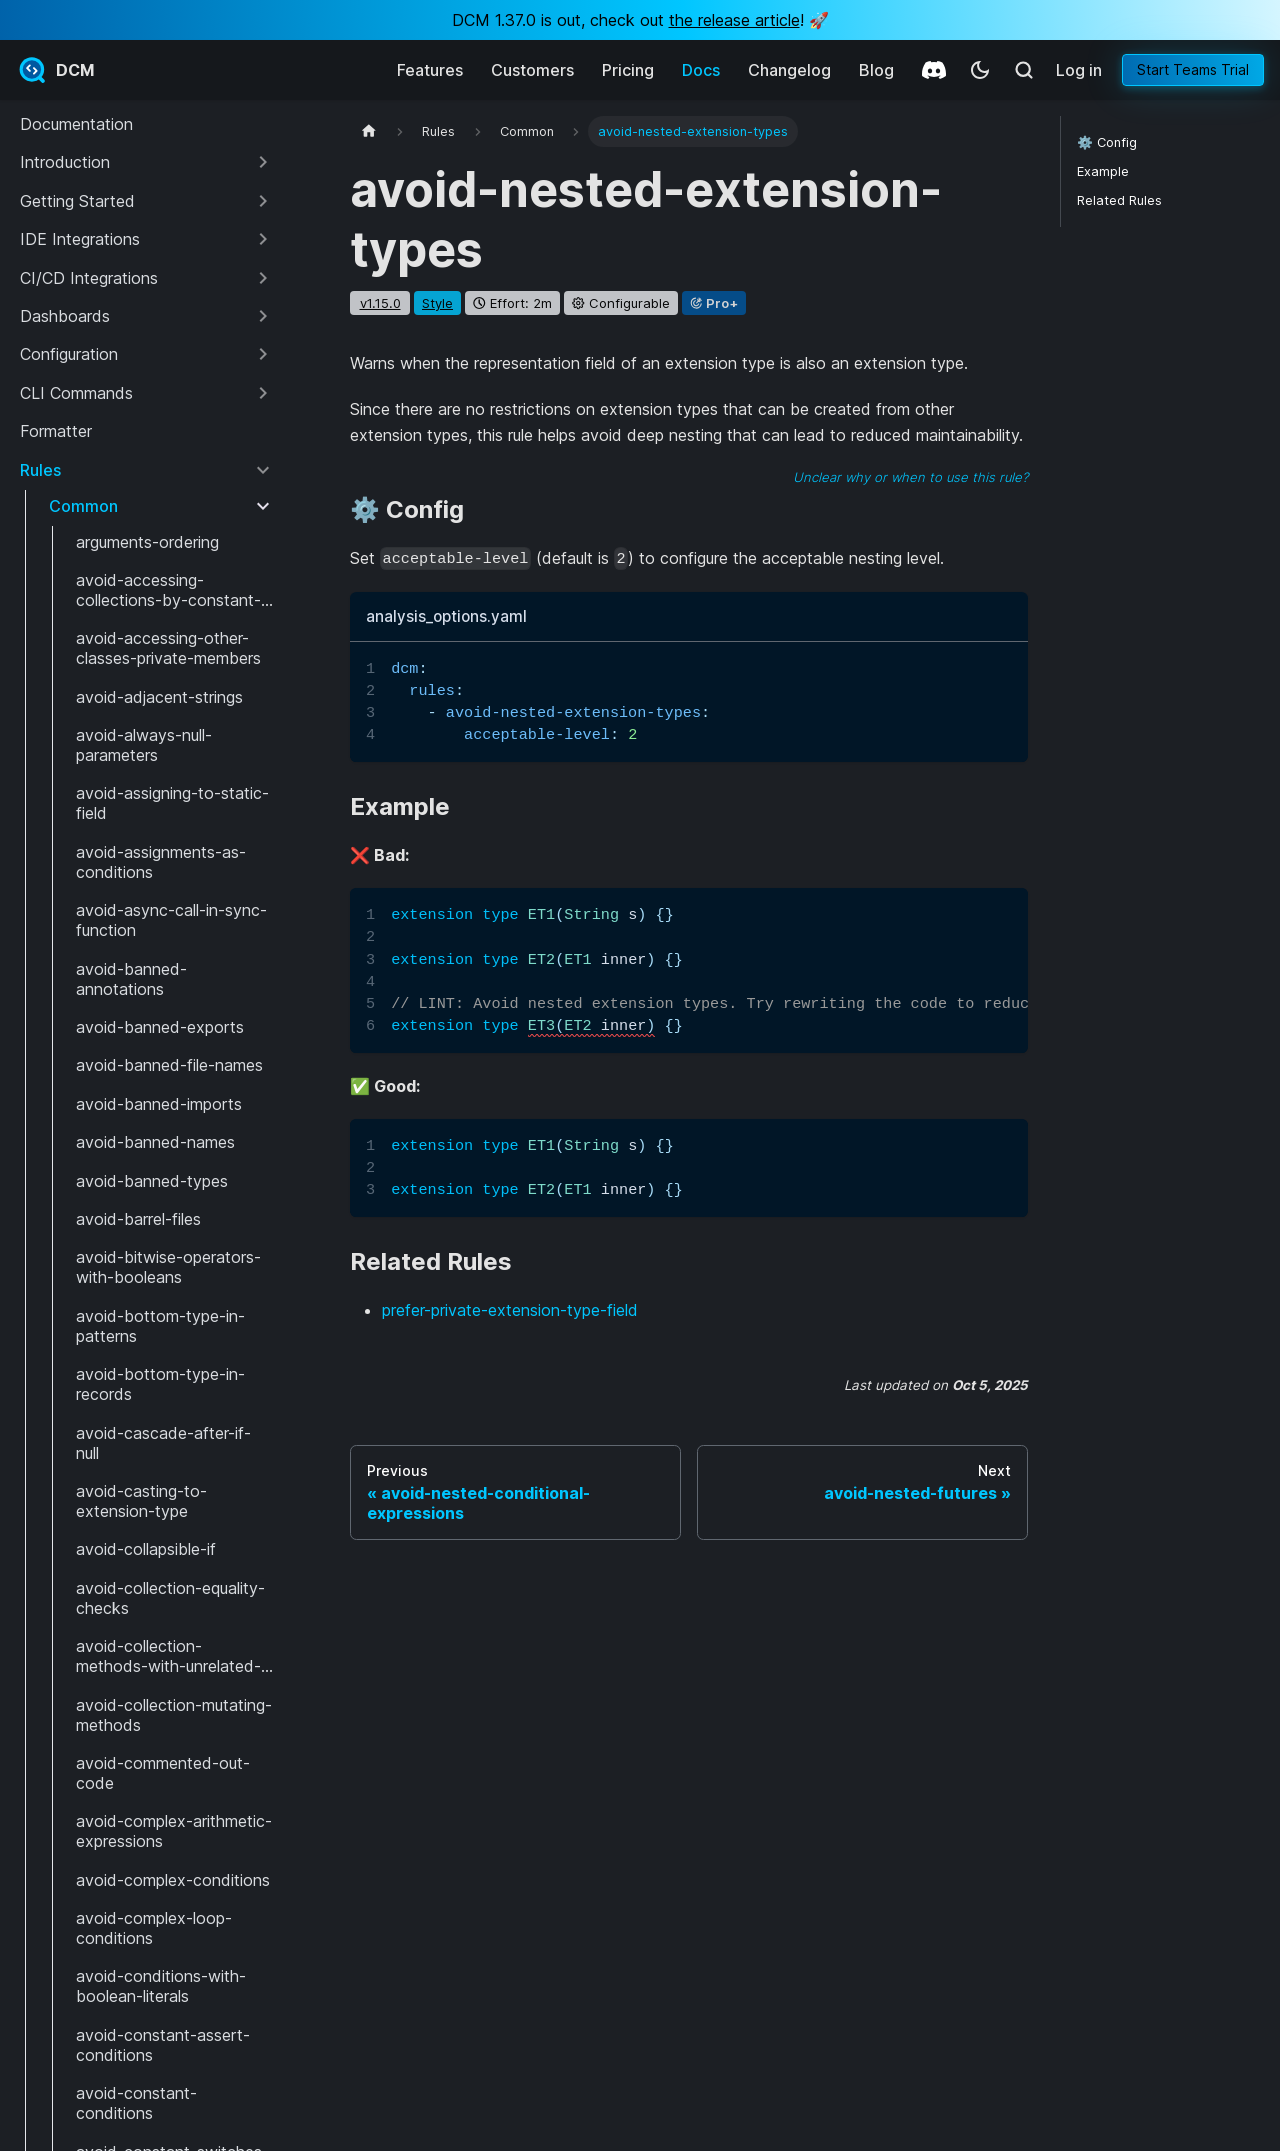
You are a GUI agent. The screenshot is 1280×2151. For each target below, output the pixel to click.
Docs (701, 70)
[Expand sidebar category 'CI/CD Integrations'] (263, 278)
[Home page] (369, 131)
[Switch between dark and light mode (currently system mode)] (980, 70)
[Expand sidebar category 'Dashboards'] (263, 316)
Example (1103, 171)
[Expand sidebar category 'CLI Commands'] (263, 393)
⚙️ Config (1107, 142)
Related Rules (1119, 200)
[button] (146, 162)
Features (430, 70)
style (437, 303)
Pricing (628, 70)
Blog (876, 70)
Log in (1079, 70)
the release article (734, 20)
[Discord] (934, 70)
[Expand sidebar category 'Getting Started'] (263, 201)
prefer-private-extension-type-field (510, 1310)
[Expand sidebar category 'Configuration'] (263, 354)
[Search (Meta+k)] (1024, 70)
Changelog (789, 70)
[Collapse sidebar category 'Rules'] (263, 470)
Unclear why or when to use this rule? (910, 477)
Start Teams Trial (1193, 69)
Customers (532, 70)
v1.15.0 (380, 303)
